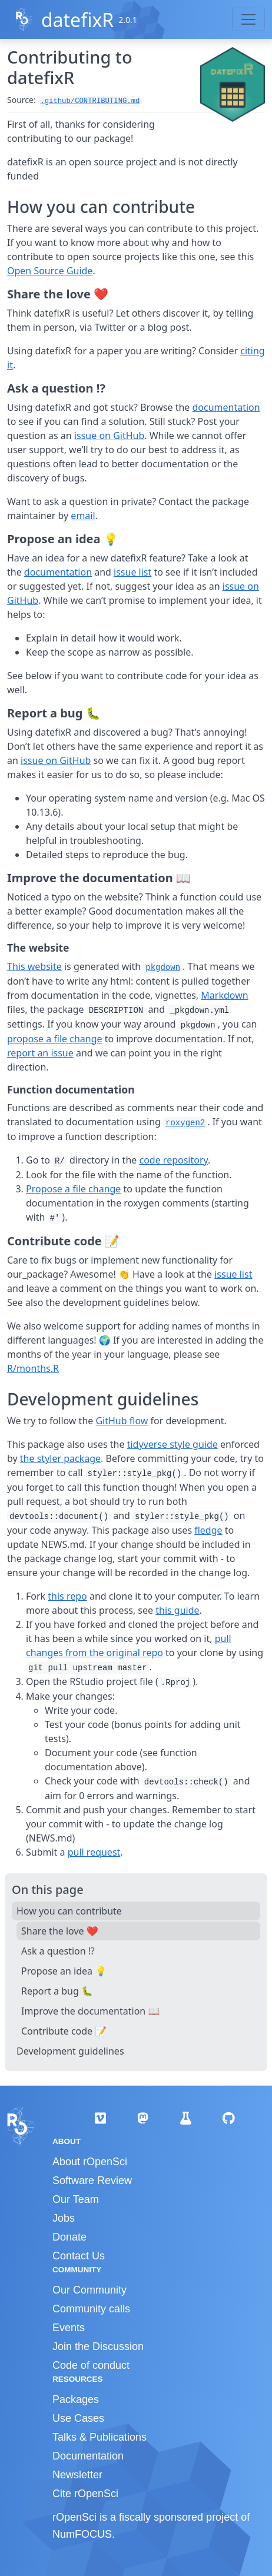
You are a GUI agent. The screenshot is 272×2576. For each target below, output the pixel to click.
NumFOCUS (82, 2534)
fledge (208, 1530)
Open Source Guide (49, 270)
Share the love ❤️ (59, 1930)
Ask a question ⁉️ (58, 1951)
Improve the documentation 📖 (90, 2011)
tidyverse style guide (172, 1444)
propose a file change (54, 1038)
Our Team (75, 2199)
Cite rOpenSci (85, 2493)
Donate (69, 2237)
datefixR (77, 19)
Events (68, 2328)
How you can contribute (69, 1910)
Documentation (88, 2456)
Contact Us (78, 2256)
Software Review (92, 2180)
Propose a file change (73, 1188)
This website (34, 966)
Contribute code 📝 (64, 2031)
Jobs (63, 2218)
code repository (173, 1160)
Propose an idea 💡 (64, 1971)
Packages (75, 2399)
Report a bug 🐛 (57, 1991)
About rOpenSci (89, 2162)
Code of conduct (91, 2365)
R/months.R (33, 1368)
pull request (94, 1852)
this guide (177, 1610)
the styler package (60, 1458)
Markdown (224, 995)
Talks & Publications (99, 2437)
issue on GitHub (109, 435)
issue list (132, 572)
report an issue (40, 1052)
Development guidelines (70, 2051)
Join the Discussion (98, 2346)
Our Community (89, 2290)
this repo (67, 1596)
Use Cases (78, 2418)
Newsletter (77, 2475)
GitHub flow (121, 1420)
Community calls (91, 2309)
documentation (226, 407)
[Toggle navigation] (248, 19)
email (83, 515)
